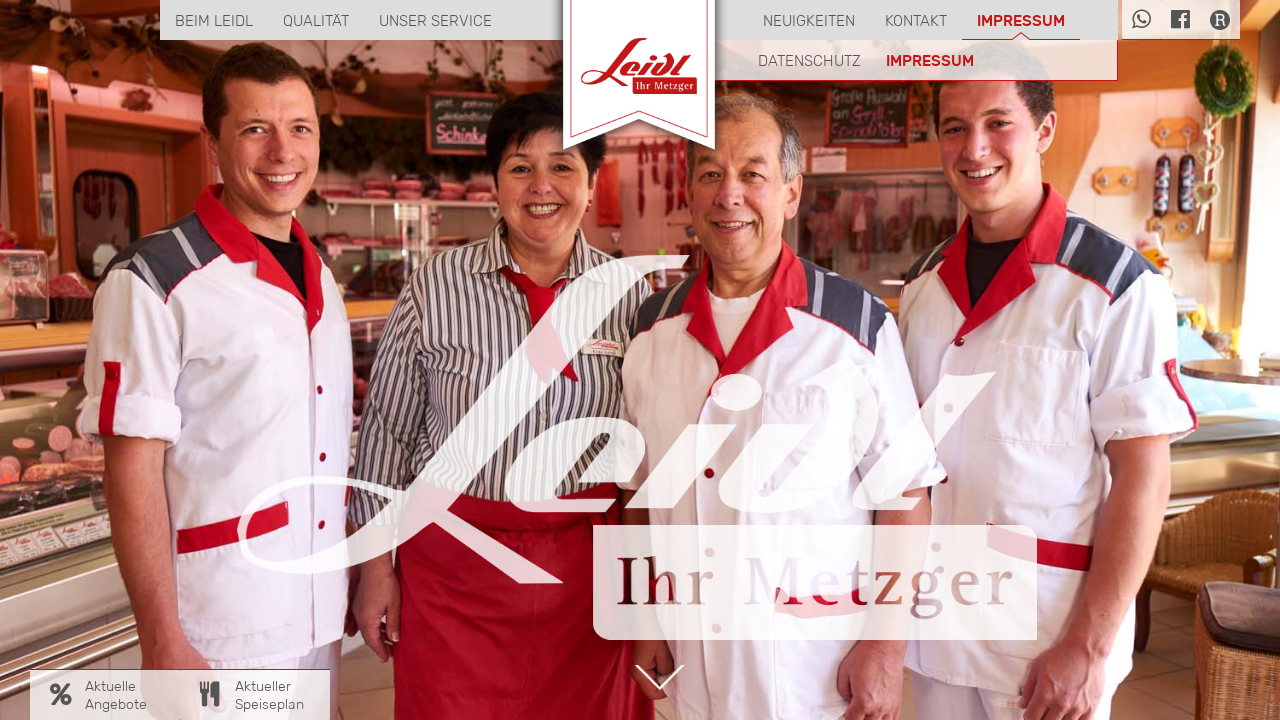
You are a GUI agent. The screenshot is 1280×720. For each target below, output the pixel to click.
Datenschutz (809, 60)
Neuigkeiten (809, 20)
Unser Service (435, 20)
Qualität (316, 20)
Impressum (1021, 20)
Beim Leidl (214, 20)
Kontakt (916, 20)
